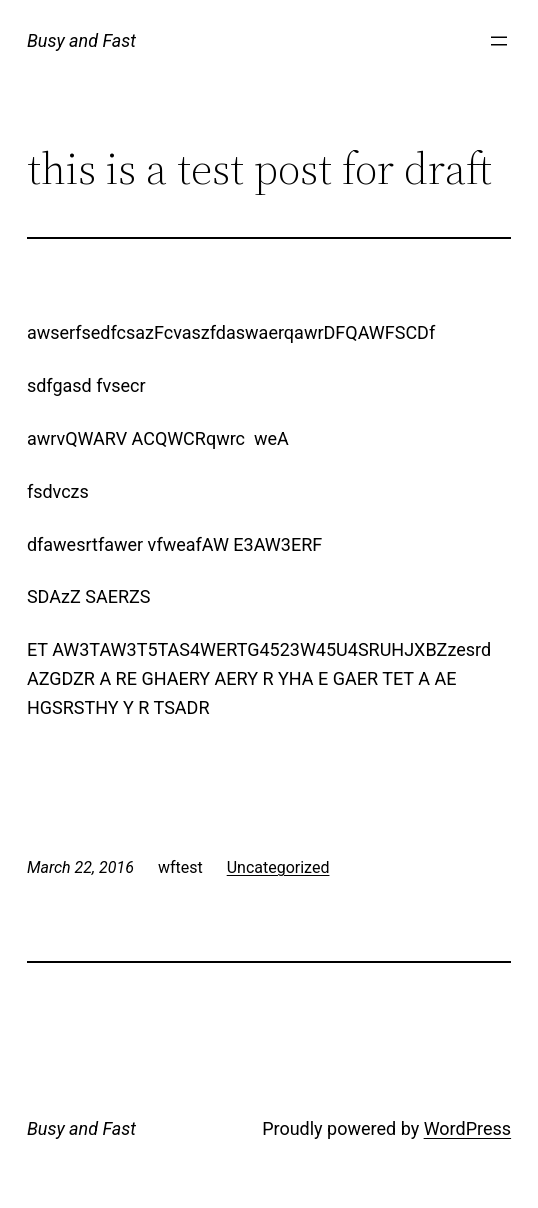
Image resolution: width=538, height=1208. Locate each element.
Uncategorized (278, 867)
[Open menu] (499, 41)
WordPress (467, 1128)
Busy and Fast (81, 40)
